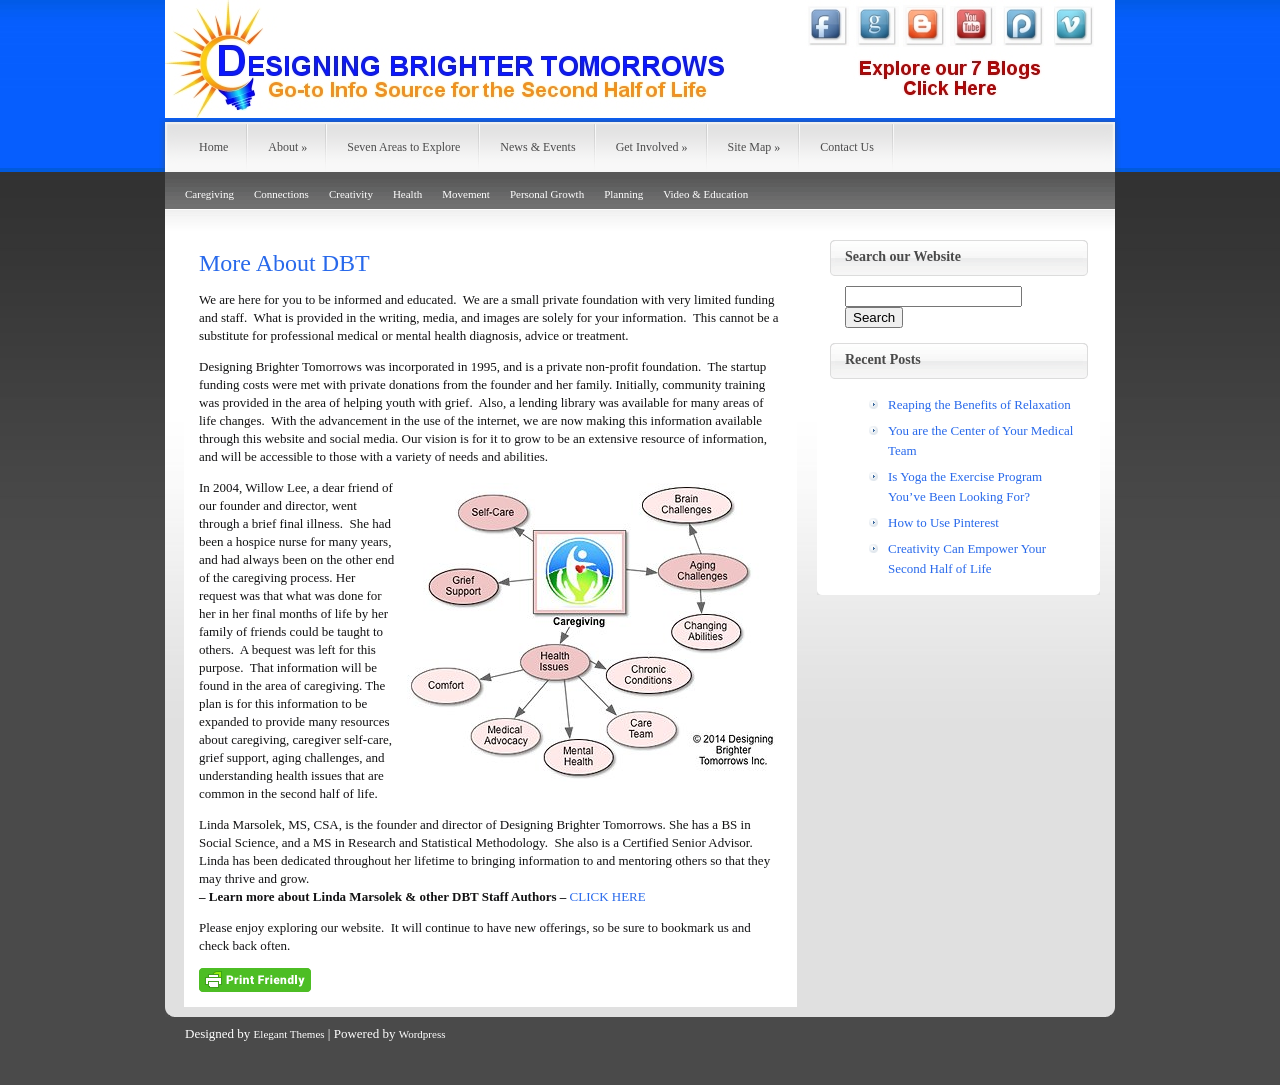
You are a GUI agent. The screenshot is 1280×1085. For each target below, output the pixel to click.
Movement (466, 194)
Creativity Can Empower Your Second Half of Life (967, 558)
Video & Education (705, 194)
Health (407, 194)
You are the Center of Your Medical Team (980, 440)
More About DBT (284, 263)
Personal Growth (547, 194)
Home (213, 147)
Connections (281, 194)
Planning (623, 194)
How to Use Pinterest (943, 522)
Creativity (351, 194)
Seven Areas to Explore (403, 147)
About (287, 147)
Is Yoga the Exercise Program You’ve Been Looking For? (965, 486)
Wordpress (422, 1034)
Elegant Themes (289, 1034)
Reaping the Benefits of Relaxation (979, 404)
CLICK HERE (608, 896)
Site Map (754, 147)
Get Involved (652, 147)
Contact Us (847, 147)
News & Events (537, 147)
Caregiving (209, 194)
